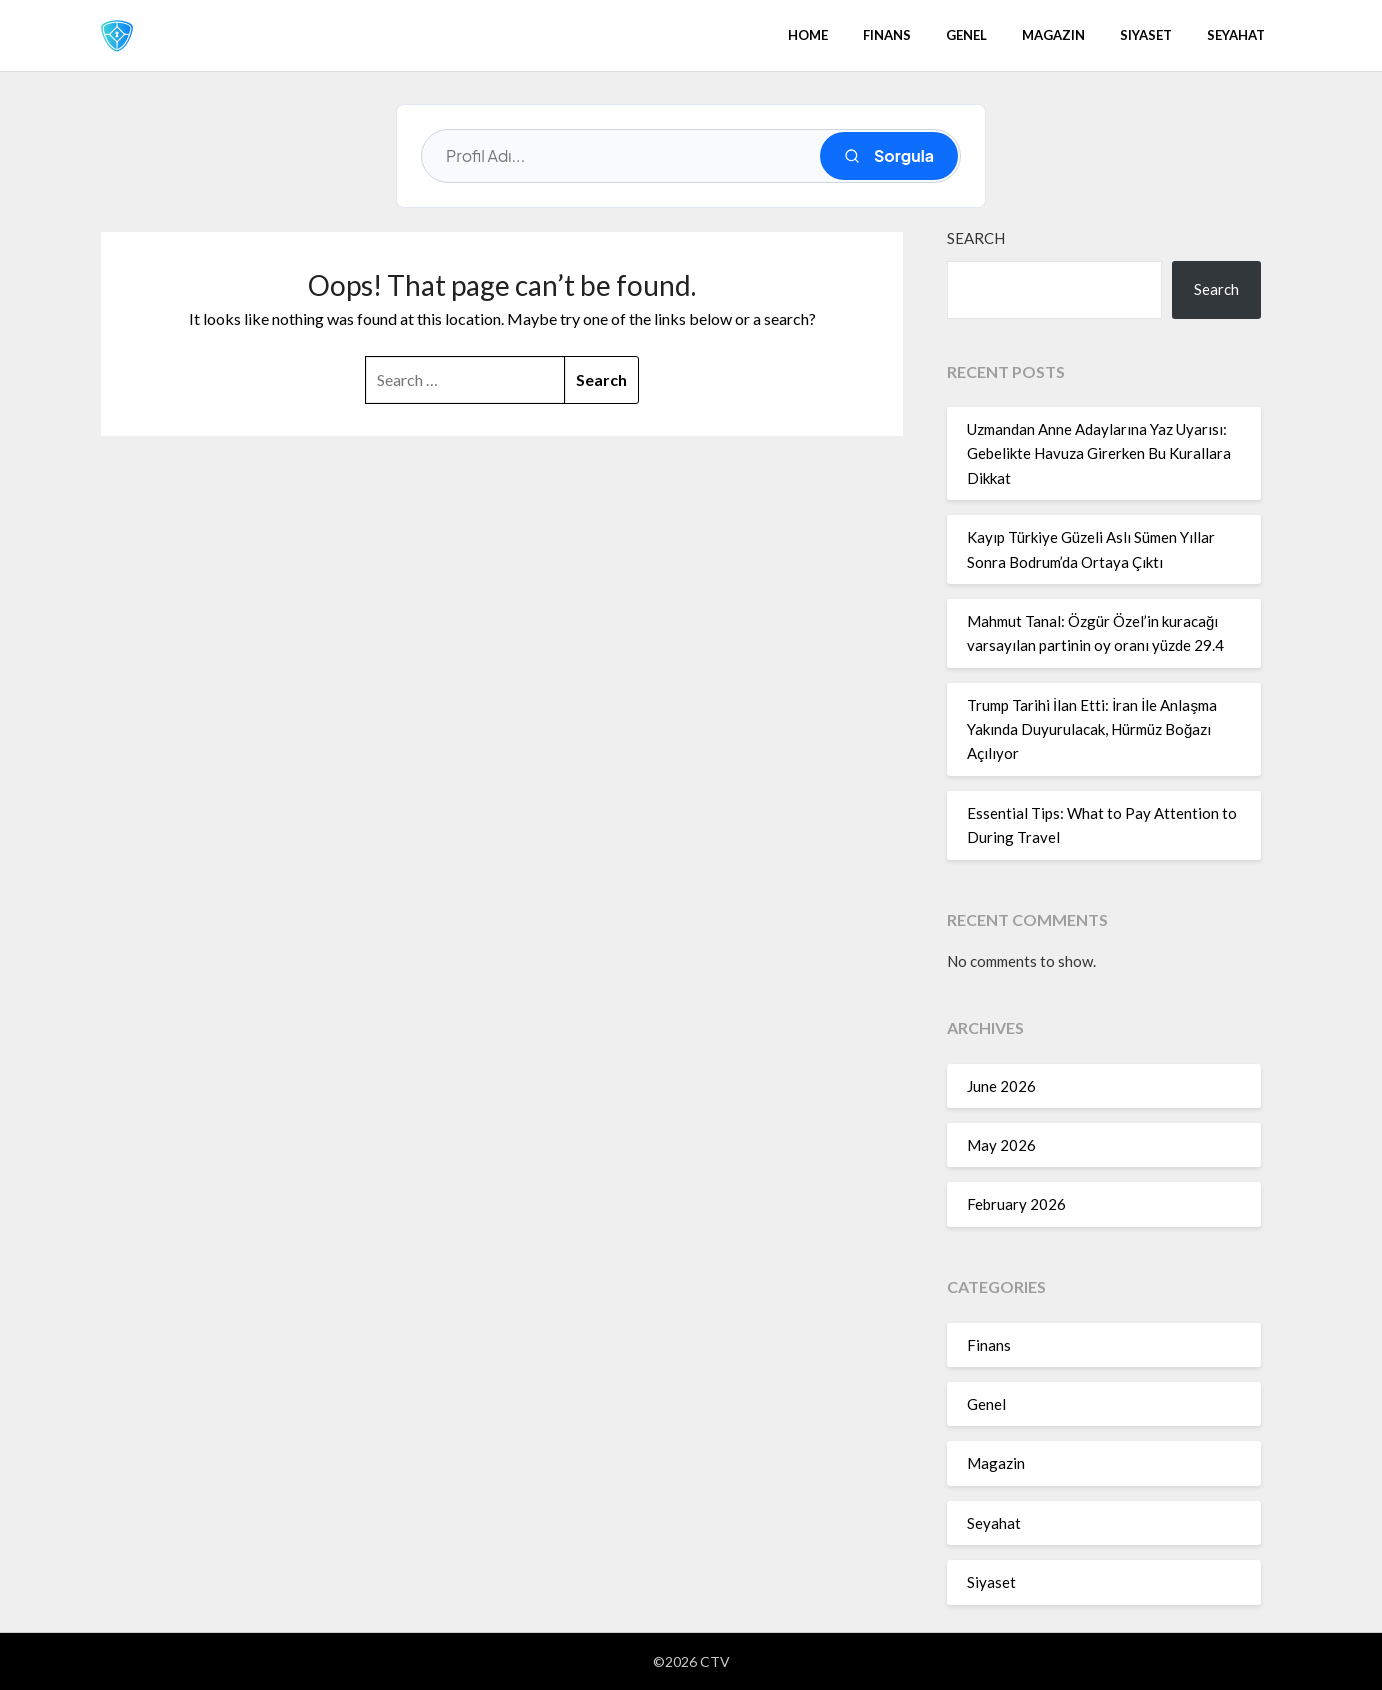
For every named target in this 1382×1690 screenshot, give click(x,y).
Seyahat (1236, 35)
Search (976, 238)
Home (808, 35)
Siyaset (1146, 35)
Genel (966, 35)
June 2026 (1001, 1086)
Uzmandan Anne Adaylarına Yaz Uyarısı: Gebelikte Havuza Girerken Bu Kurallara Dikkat (1099, 453)
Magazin (1053, 35)
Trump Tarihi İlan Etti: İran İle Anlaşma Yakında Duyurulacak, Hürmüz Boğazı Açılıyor (1092, 729)
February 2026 (1016, 1204)
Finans (887, 35)
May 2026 (1001, 1145)
